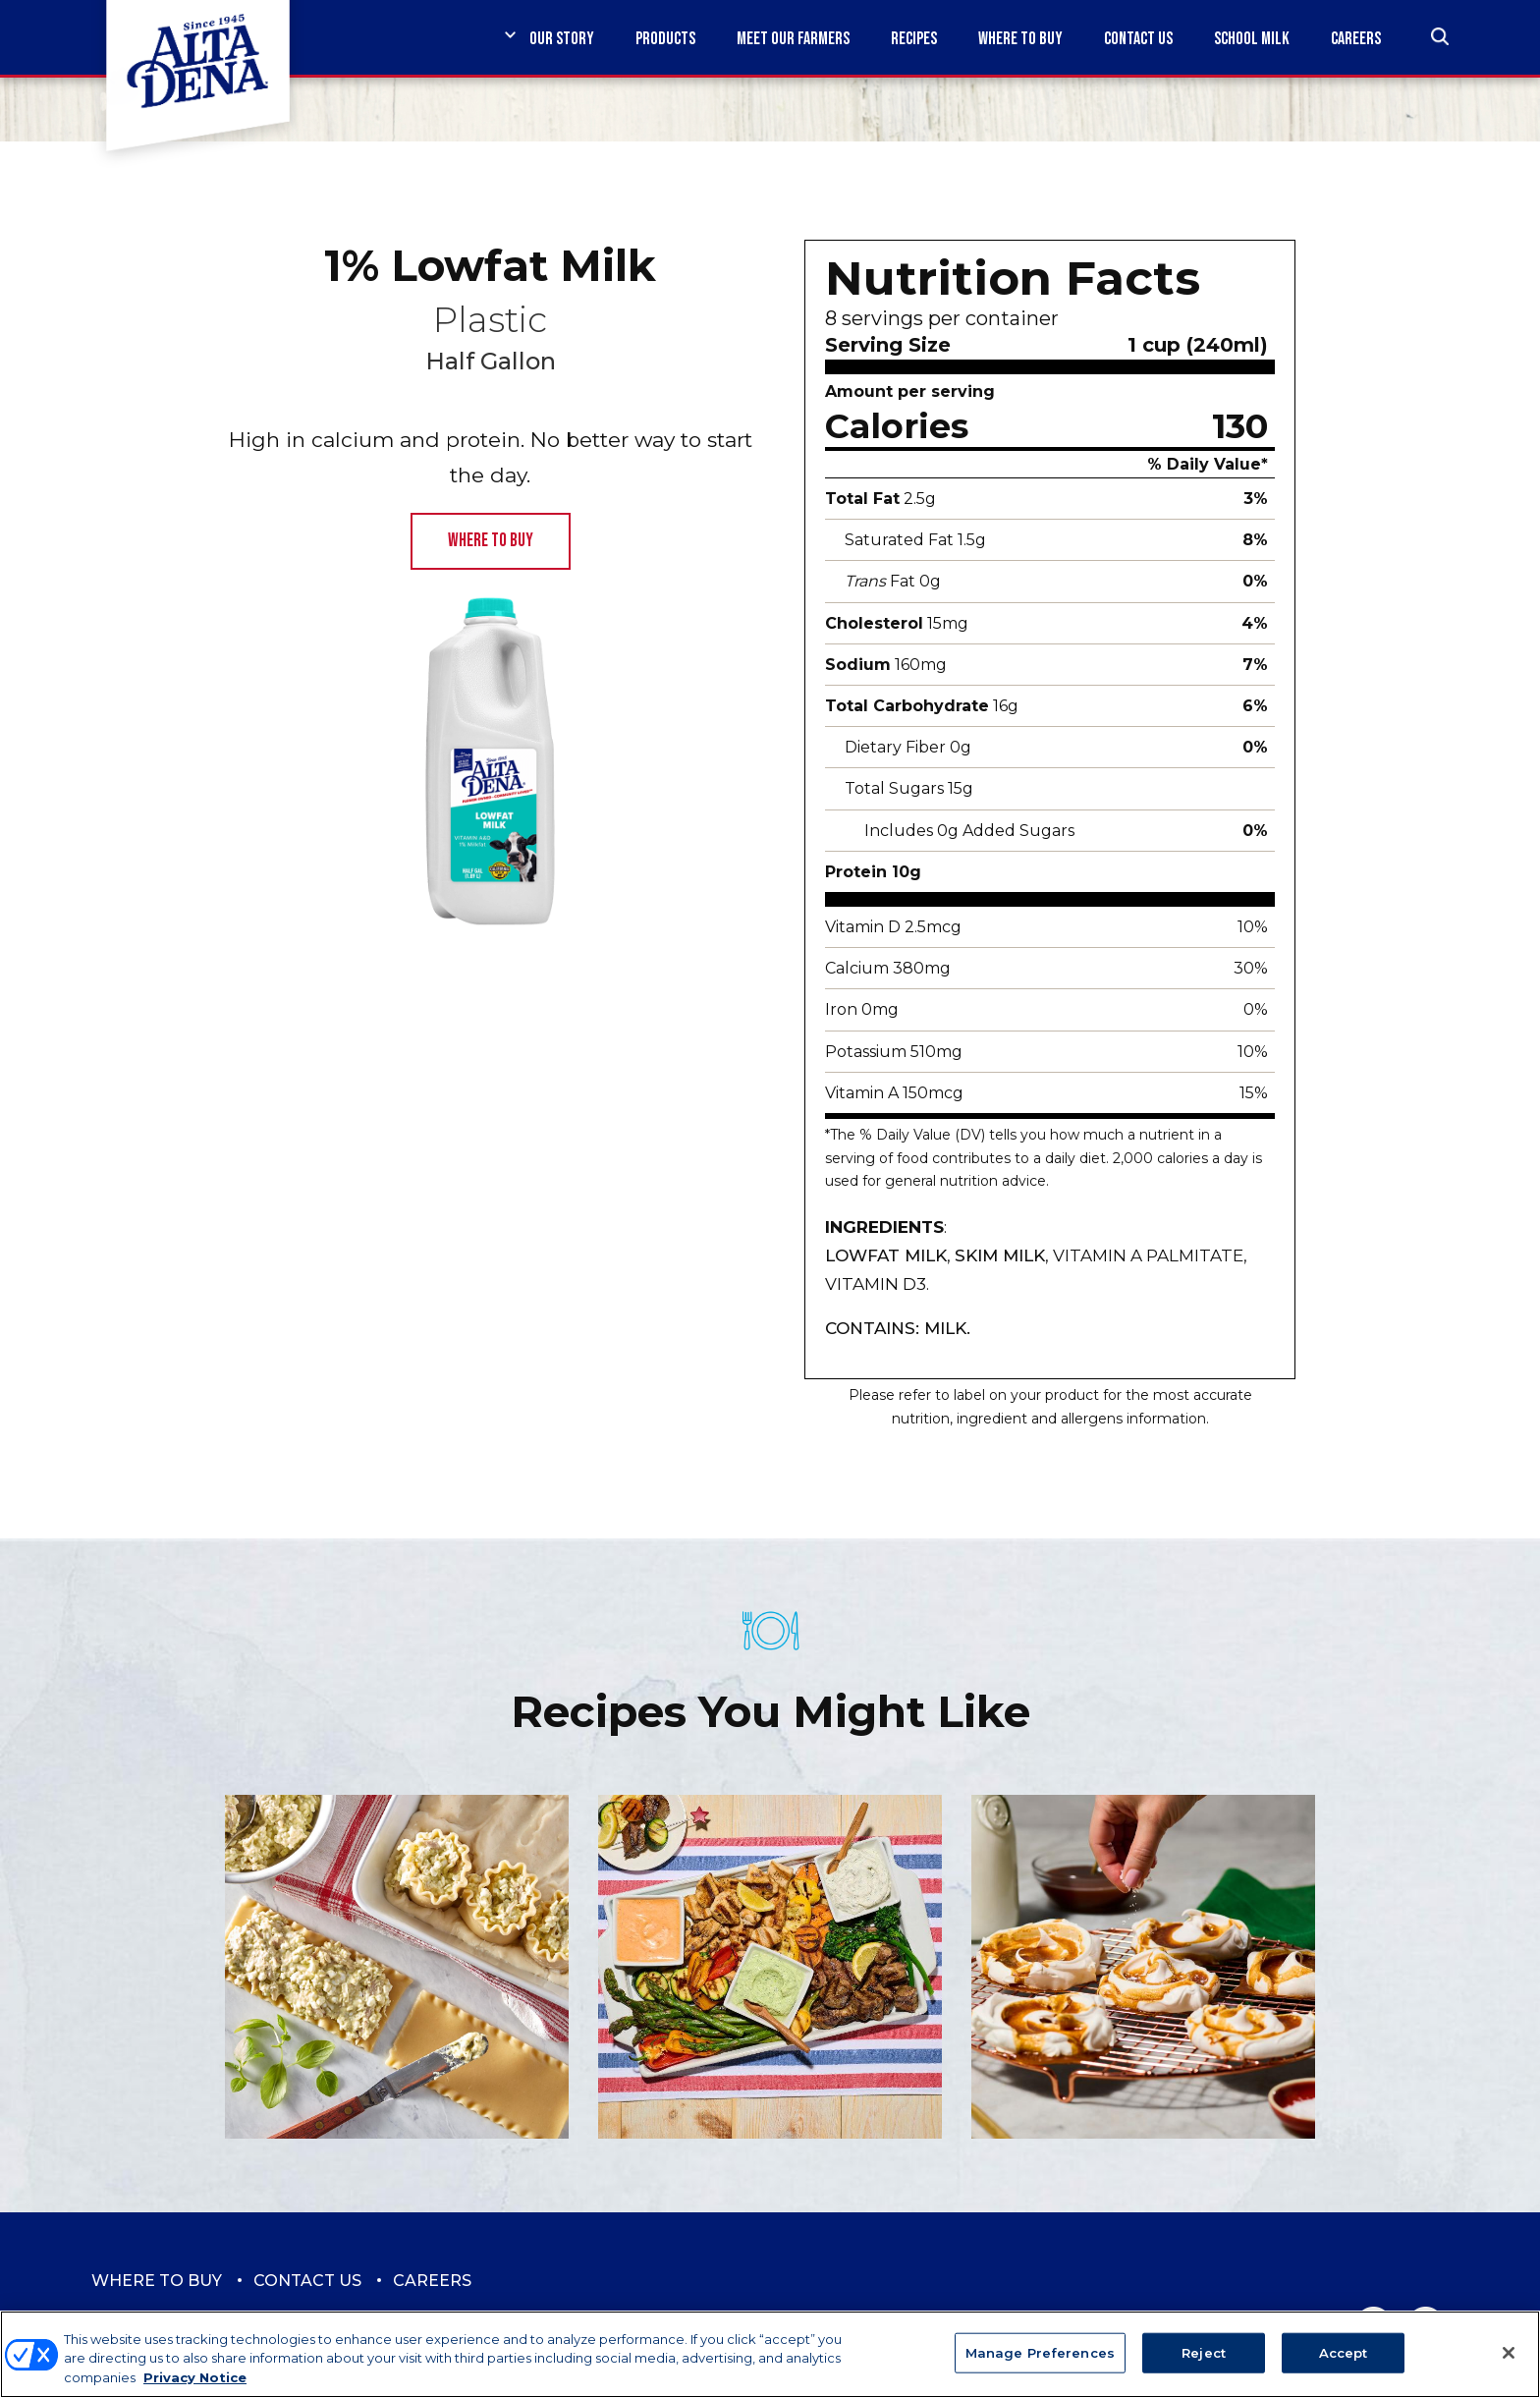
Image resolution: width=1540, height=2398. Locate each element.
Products (665, 38)
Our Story (561, 38)
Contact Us (1138, 38)
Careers (1356, 38)
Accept (1343, 2364)
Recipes (914, 38)
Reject (1204, 2364)
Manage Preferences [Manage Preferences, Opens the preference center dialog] (1040, 2364)
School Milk (1252, 38)
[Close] (1508, 2365)
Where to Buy (1020, 38)
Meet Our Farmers (793, 38)
